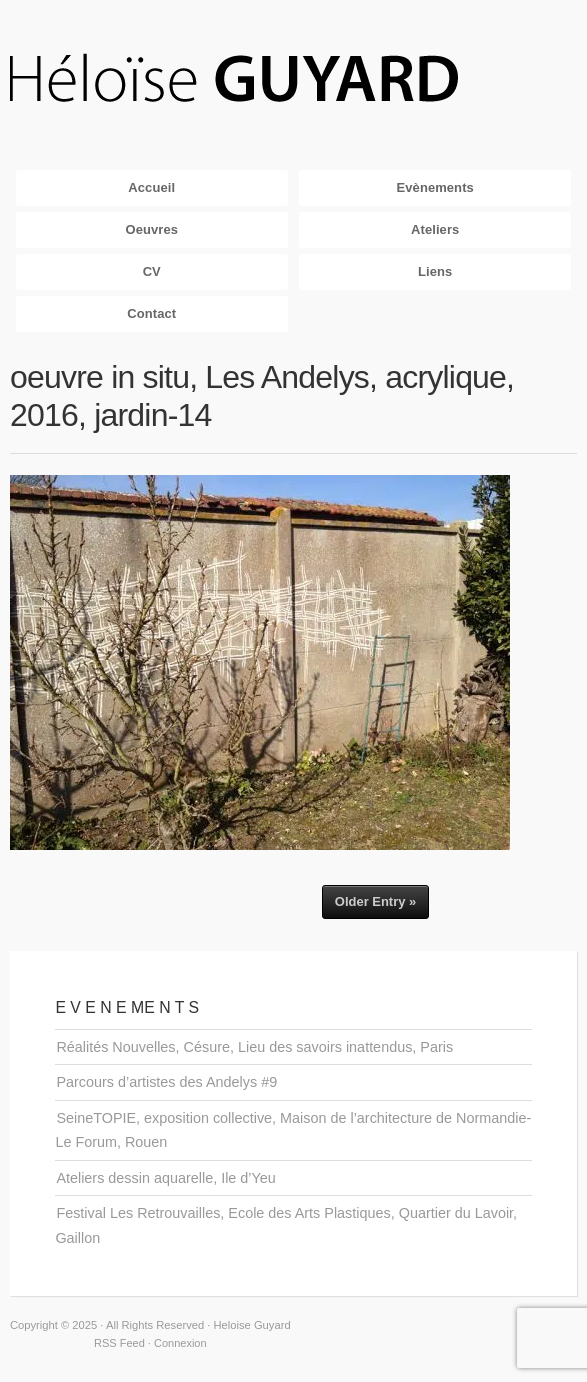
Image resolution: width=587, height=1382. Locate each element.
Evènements (435, 187)
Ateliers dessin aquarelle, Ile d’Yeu (165, 1178)
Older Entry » (375, 901)
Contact (151, 313)
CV (152, 271)
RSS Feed (119, 1343)
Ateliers (435, 229)
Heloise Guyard (250, 80)
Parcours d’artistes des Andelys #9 (166, 1082)
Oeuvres (151, 229)
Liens (435, 271)
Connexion (180, 1343)
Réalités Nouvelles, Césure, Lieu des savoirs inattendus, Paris (254, 1047)
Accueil (151, 187)
